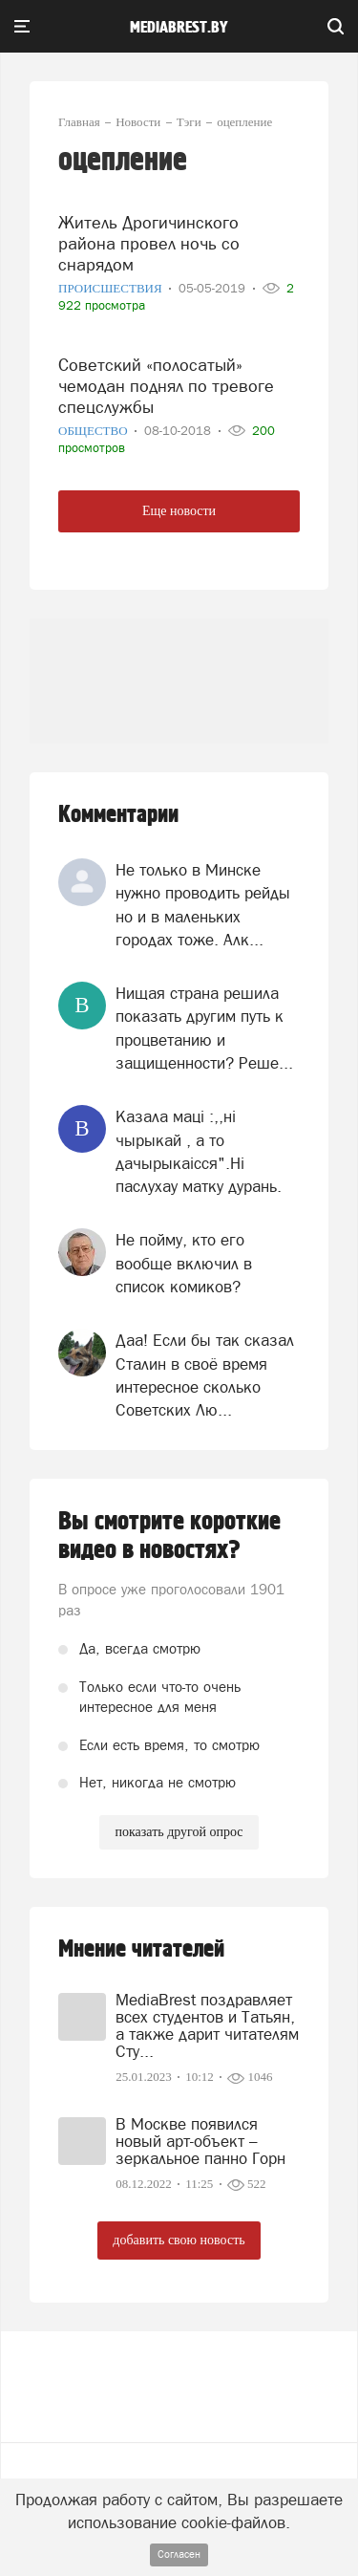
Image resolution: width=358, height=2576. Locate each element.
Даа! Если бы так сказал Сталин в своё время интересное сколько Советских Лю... (205, 1375)
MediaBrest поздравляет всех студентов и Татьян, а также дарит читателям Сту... (207, 2025)
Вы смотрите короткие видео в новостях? (169, 1536)
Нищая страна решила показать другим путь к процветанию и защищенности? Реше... (204, 1028)
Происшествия (111, 288)
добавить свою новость (178, 2240)
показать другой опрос (178, 1832)
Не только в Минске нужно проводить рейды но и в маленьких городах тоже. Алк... (203, 904)
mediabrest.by (179, 27)
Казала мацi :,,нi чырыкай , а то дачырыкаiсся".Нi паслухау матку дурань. (199, 1151)
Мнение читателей (141, 1949)
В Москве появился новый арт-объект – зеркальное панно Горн (200, 2141)
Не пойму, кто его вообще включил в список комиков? (184, 1263)
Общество (94, 430)
